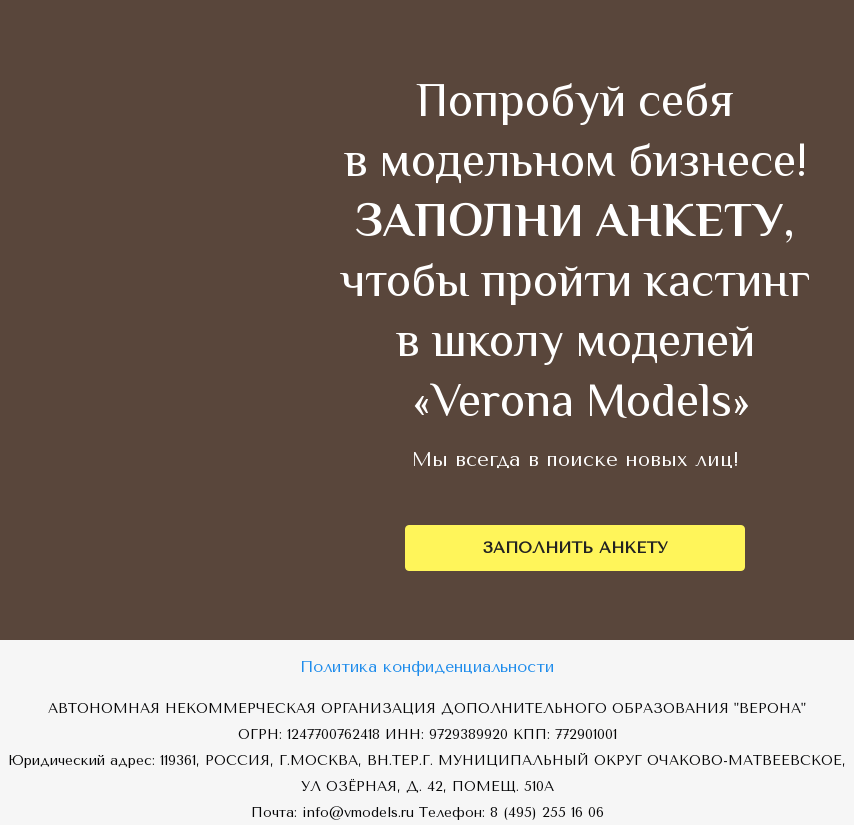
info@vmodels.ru (358, 812)
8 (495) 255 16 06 (547, 812)
